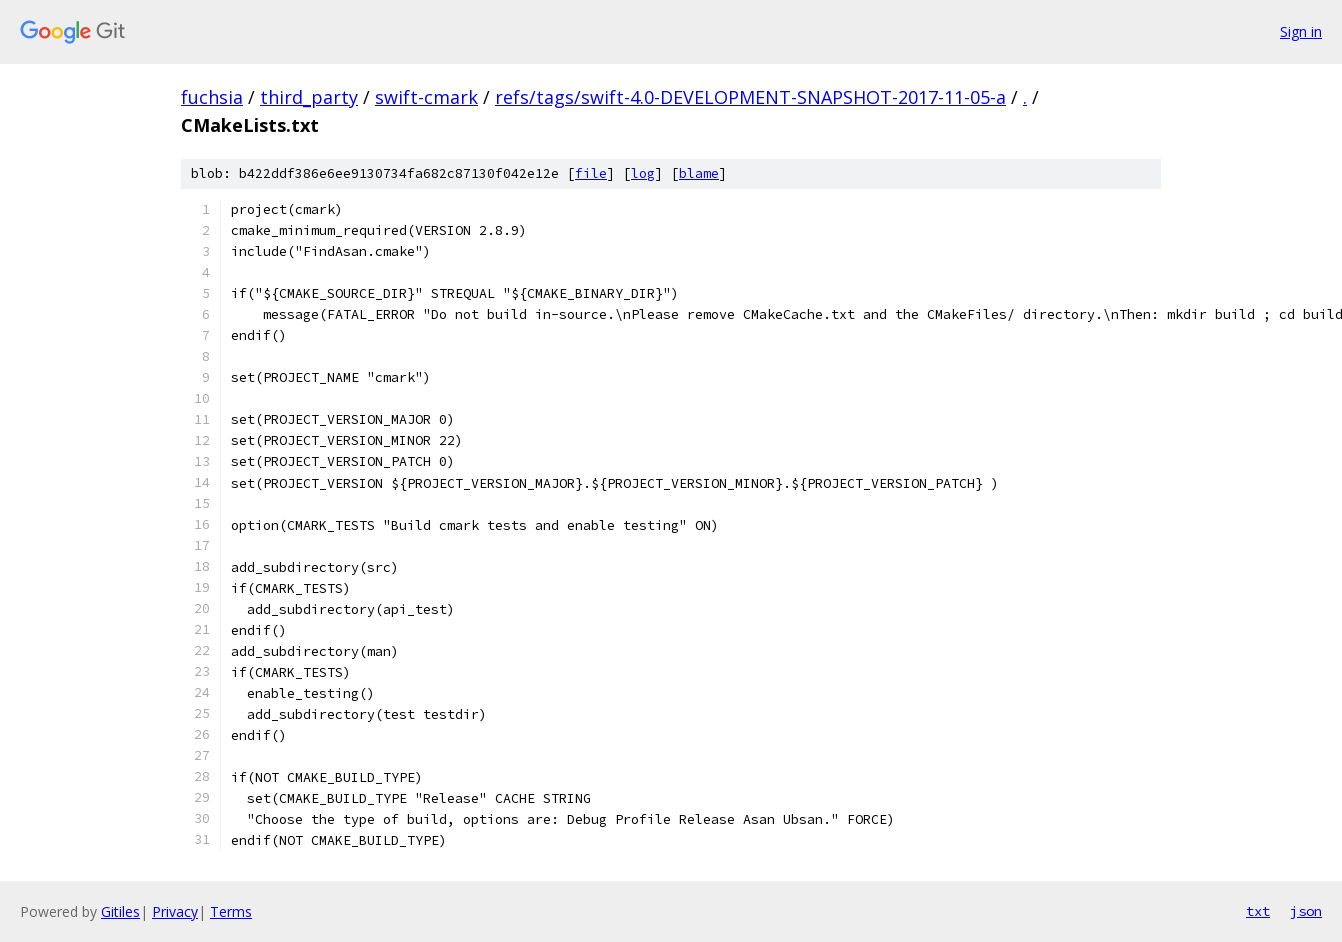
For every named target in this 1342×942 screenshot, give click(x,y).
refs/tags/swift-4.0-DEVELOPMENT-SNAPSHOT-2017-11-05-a (750, 97)
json (1306, 911)
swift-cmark (426, 97)
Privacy (175, 911)
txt (1258, 911)
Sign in (1301, 31)
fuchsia (212, 97)
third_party (309, 97)
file (591, 173)
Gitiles (120, 911)
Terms (231, 911)
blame (699, 173)
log (643, 173)
